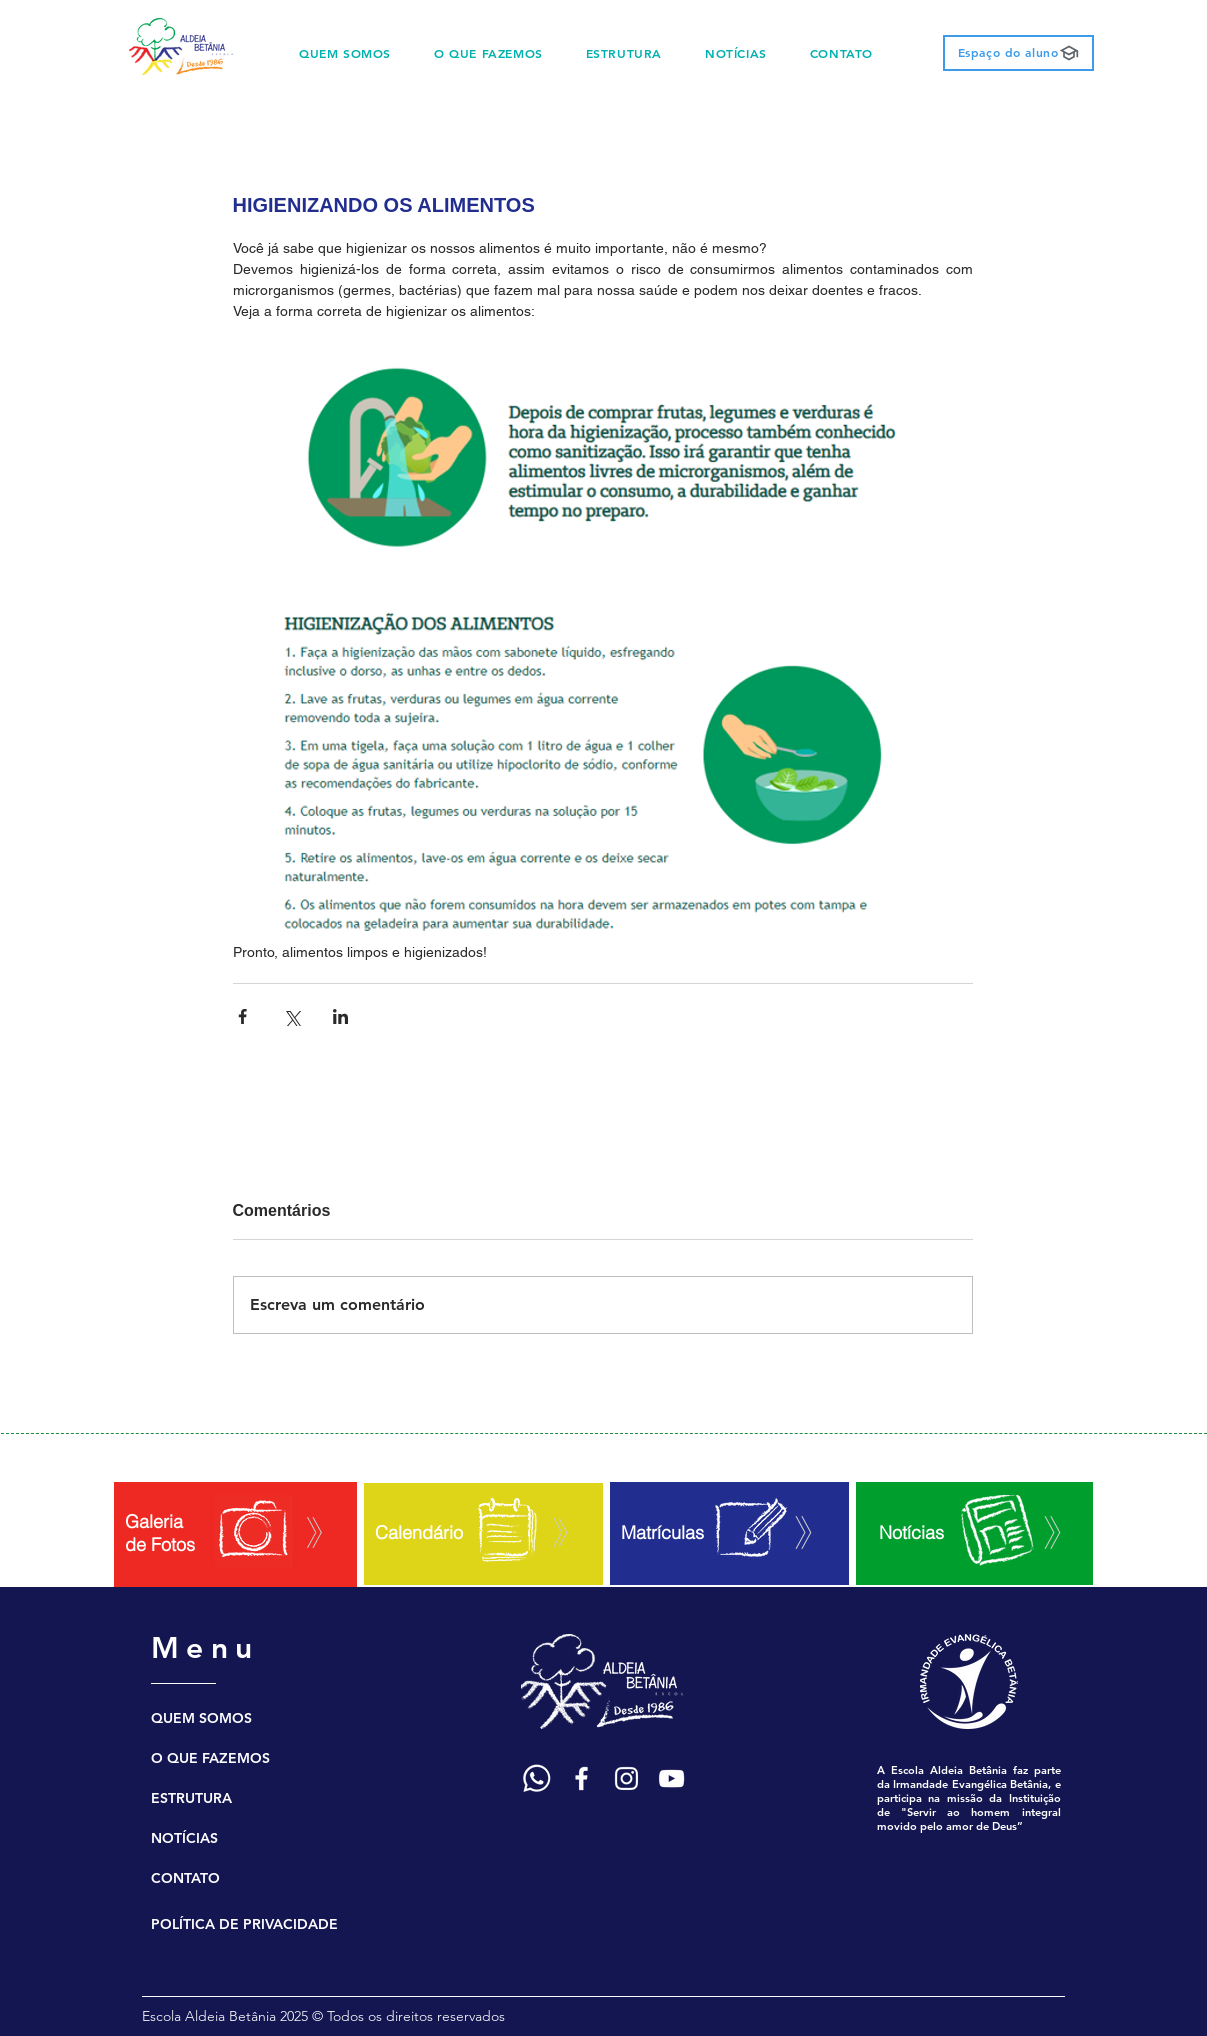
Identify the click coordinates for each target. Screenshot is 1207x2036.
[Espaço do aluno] (1018, 53)
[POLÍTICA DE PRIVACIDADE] (256, 1924)
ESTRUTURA (191, 1798)
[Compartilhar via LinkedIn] (340, 1016)
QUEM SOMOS (201, 1718)
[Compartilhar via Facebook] (242, 1016)
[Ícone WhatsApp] (536, 1778)
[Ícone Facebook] (581, 1778)
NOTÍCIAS (184, 1838)
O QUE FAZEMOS (210, 1758)
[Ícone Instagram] (626, 1778)
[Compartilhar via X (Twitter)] (291, 1016)
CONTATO (185, 1878)
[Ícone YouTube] (671, 1778)
